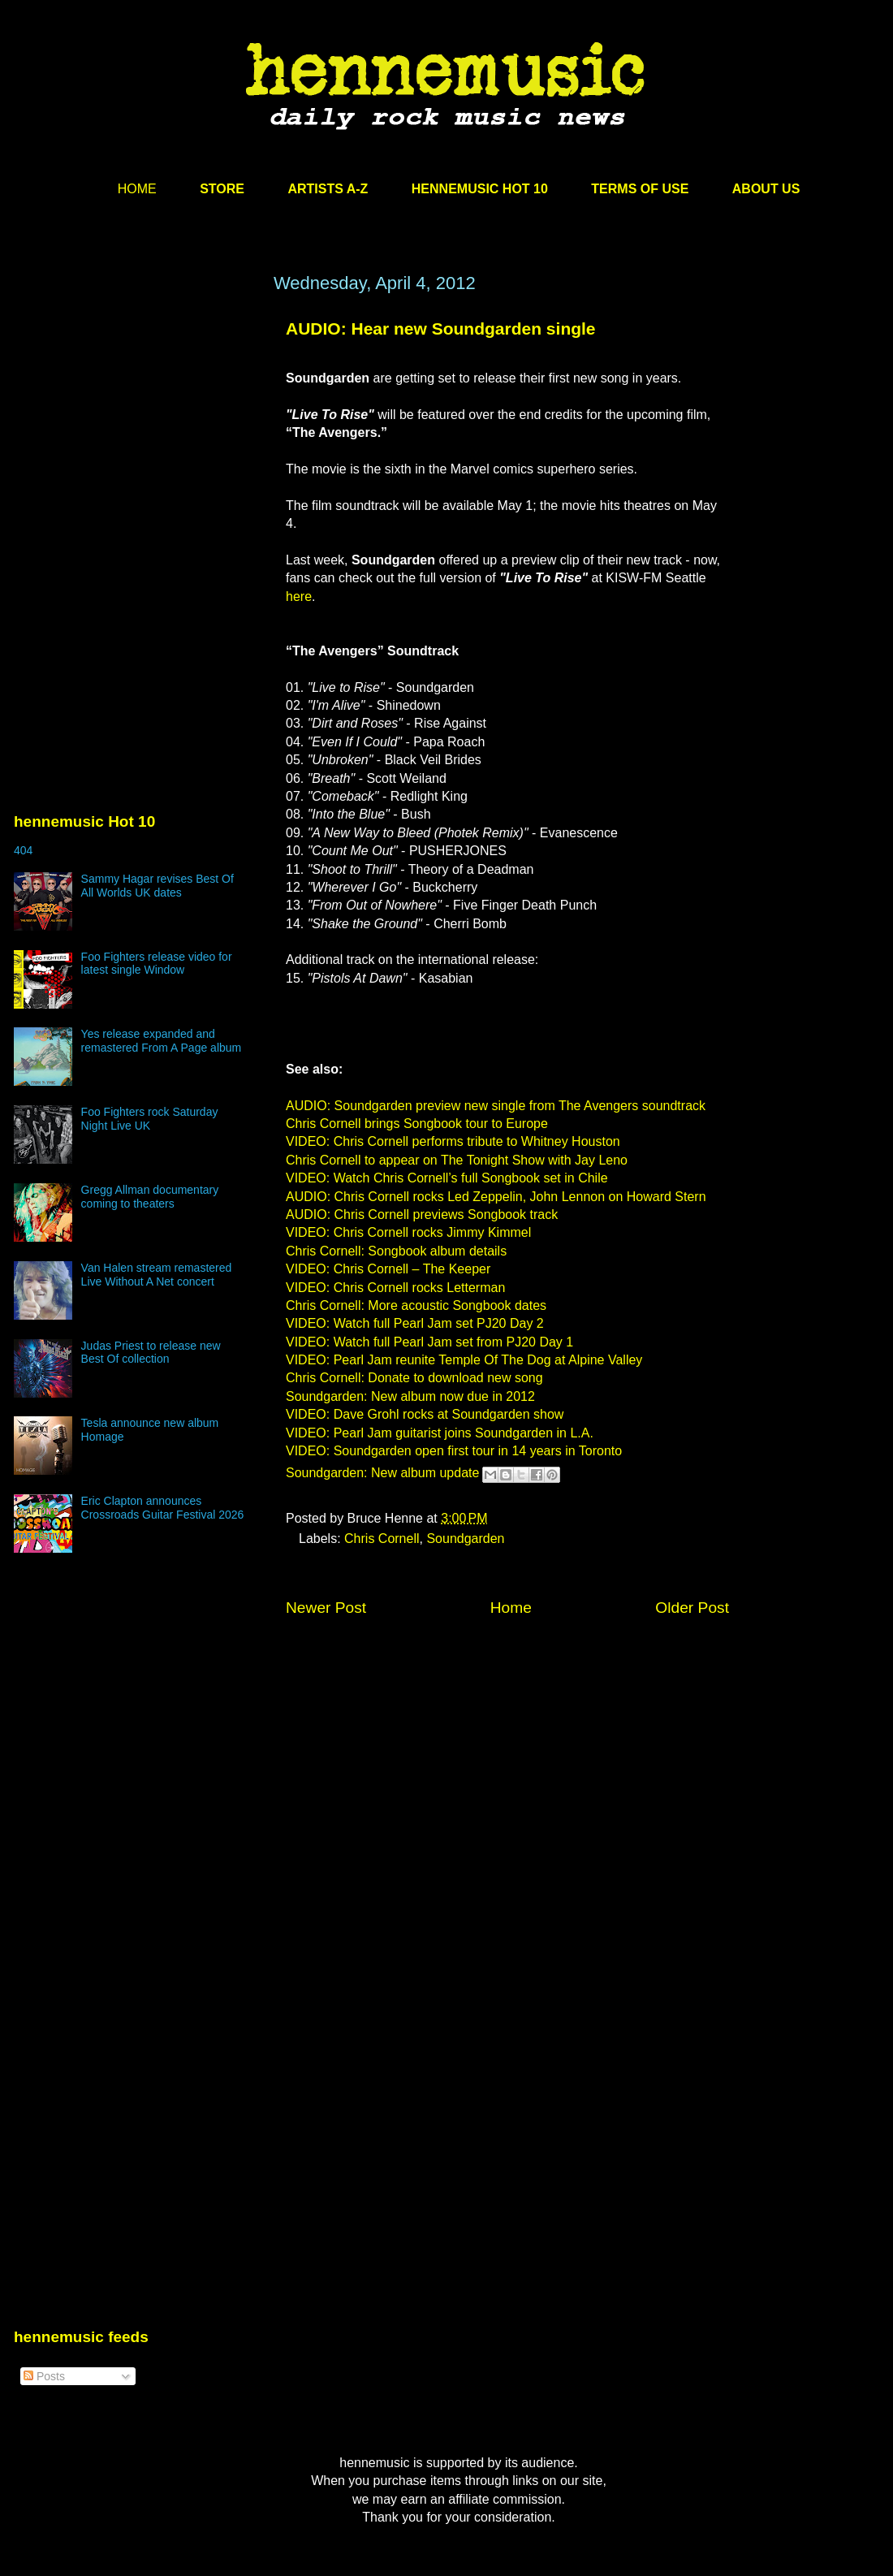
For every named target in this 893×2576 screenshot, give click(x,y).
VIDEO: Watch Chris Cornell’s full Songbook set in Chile (447, 1178)
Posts (44, 2376)
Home (511, 1607)
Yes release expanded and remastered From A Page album (161, 1040)
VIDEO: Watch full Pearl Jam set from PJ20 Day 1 (429, 1342)
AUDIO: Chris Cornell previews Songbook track (422, 1214)
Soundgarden (465, 1538)
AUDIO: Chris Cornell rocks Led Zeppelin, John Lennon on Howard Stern (496, 1197)
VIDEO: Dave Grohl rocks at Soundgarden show (424, 1414)
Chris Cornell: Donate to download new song (414, 1378)
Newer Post (326, 1607)
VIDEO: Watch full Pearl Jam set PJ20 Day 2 (415, 1323)
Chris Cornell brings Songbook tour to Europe (417, 1123)
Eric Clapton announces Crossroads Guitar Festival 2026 (162, 1507)
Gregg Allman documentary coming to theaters (150, 1196)
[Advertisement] (135, 427)
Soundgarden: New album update (382, 1473)
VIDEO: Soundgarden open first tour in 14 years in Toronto (454, 1451)
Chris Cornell (381, 1538)
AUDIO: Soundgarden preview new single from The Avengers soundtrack (495, 1106)
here (299, 596)
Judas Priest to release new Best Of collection (151, 1352)
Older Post (692, 1607)
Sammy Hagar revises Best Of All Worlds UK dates (157, 885)
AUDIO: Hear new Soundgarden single (441, 328)
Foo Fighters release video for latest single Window (156, 963)
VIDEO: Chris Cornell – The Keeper (388, 1269)
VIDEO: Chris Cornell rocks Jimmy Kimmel (408, 1232)
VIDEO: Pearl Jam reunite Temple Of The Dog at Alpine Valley (464, 1360)
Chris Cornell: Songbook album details (396, 1251)
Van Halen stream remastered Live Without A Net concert (156, 1274)
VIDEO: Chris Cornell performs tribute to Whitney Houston (453, 1141)
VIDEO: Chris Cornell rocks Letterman (395, 1287)
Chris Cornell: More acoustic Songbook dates (416, 1305)
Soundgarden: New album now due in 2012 (410, 1396)
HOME (137, 189)
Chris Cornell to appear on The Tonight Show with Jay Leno (457, 1160)
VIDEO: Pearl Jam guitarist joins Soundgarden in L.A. (439, 1433)
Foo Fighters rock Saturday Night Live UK (149, 1118)
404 (23, 850)
